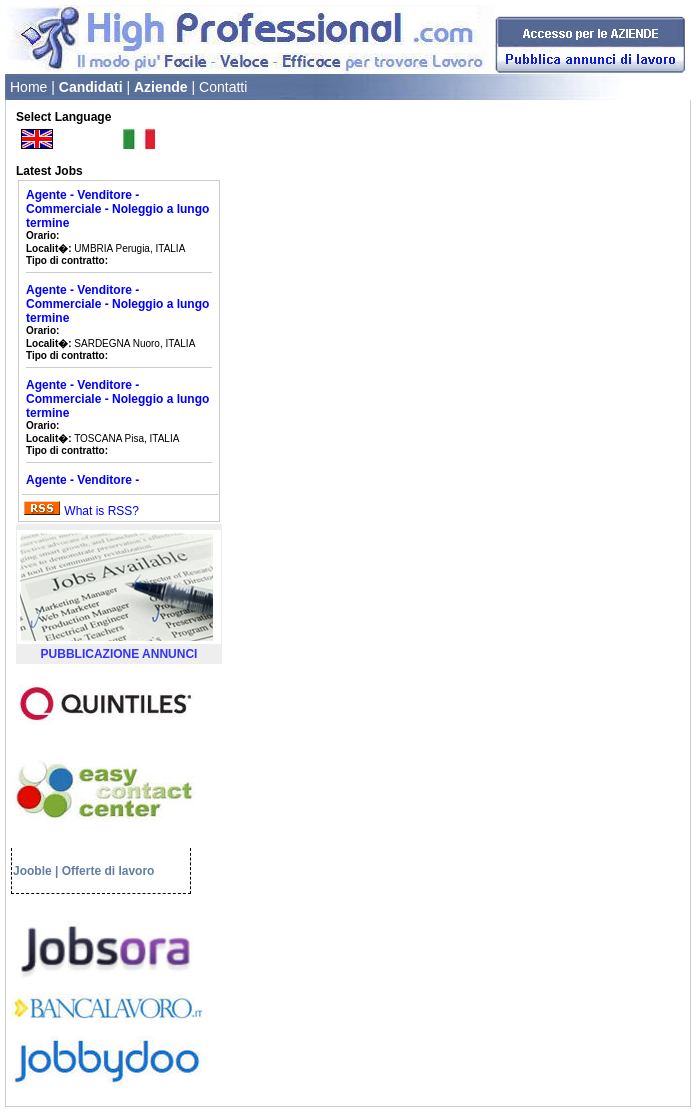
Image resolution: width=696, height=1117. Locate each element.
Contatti (223, 87)
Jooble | (35, 871)
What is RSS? (101, 511)
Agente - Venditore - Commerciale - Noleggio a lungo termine (117, 209)
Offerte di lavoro (108, 871)
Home (28, 87)
